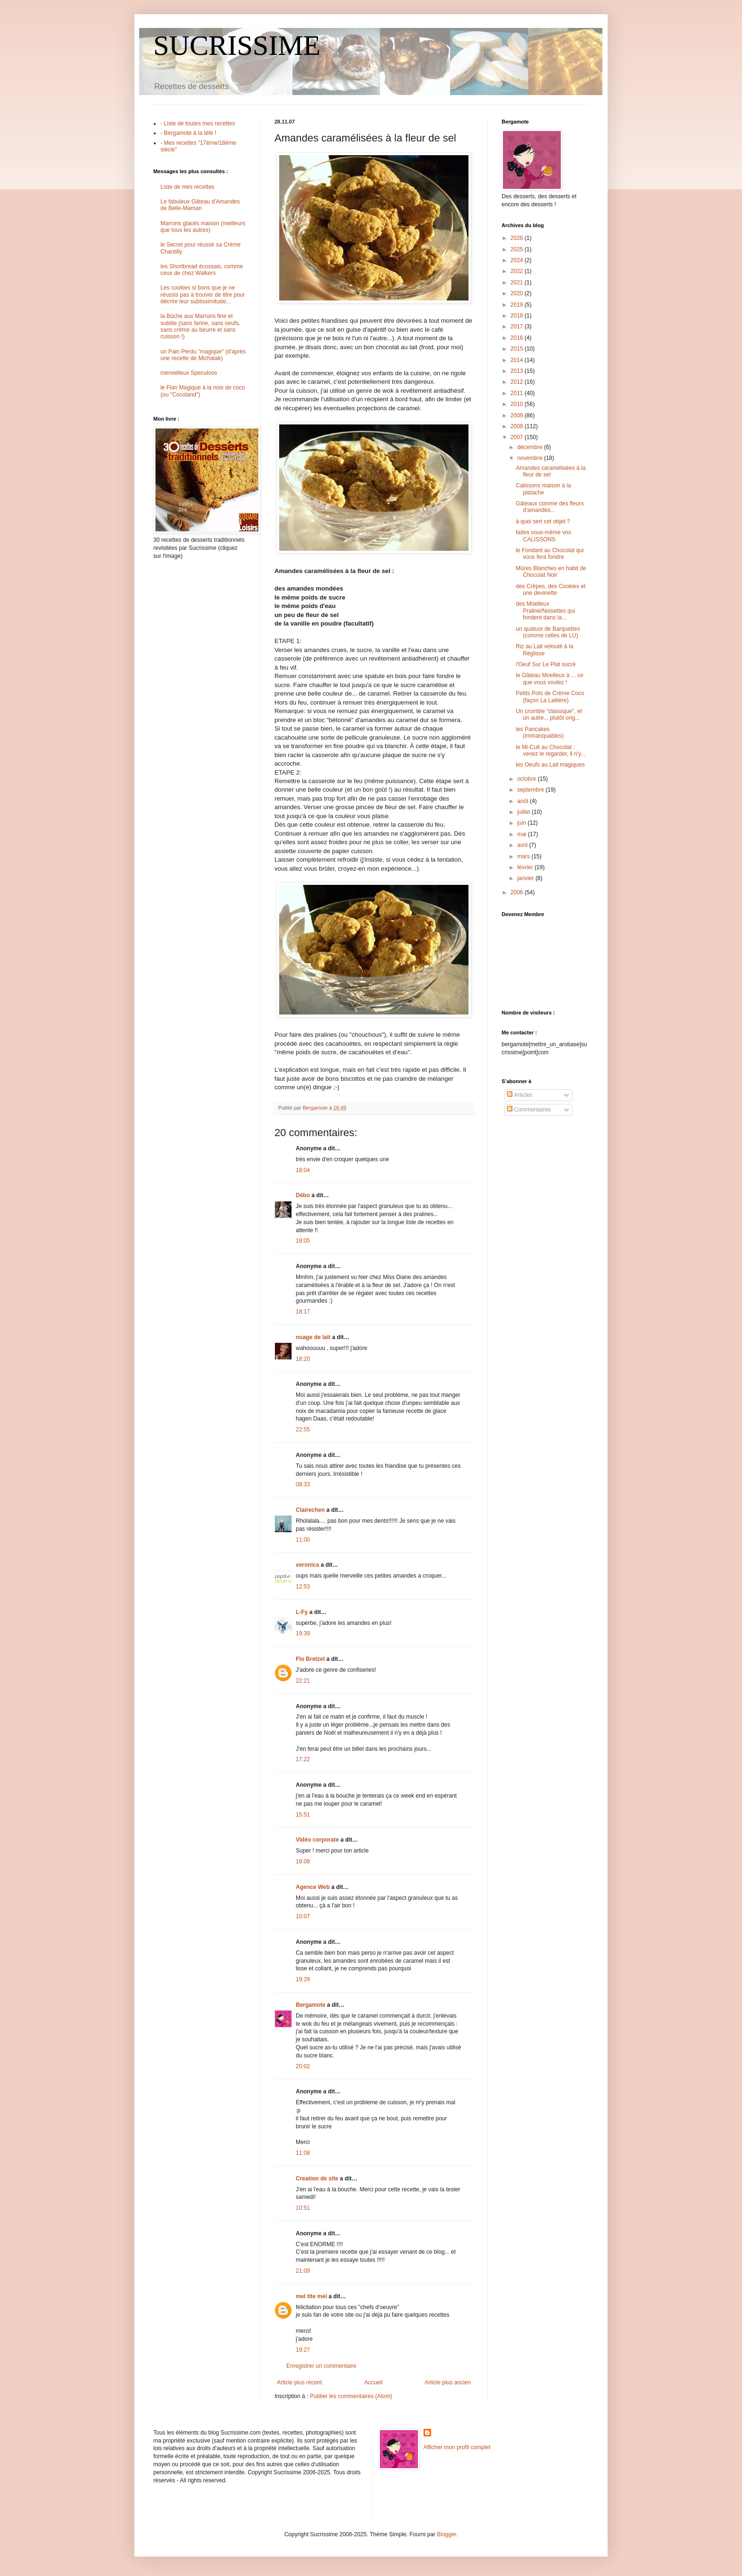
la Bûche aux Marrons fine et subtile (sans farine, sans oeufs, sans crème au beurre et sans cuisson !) (200, 326)
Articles (519, 1095)
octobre (527, 779)
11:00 (303, 1539)
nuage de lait (313, 1337)
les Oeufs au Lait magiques (550, 764)
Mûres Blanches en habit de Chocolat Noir (551, 571)
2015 (518, 348)
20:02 (303, 2066)
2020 (518, 293)
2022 (518, 271)
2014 (518, 360)
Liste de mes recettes (187, 187)
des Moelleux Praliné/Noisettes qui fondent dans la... (545, 610)
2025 (518, 249)
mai (522, 834)
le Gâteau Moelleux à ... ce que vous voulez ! (549, 678)
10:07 (303, 1916)
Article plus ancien (448, 2382)
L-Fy (302, 1612)
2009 (518, 415)
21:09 (303, 2270)
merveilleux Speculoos (188, 373)
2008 (518, 426)
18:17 (303, 1311)
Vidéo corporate (317, 1839)
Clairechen (310, 1510)
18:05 (303, 1240)
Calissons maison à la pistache (543, 488)
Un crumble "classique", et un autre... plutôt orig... (549, 714)
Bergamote (311, 2005)
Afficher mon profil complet (457, 2447)
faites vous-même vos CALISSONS (543, 535)
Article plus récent (299, 2382)
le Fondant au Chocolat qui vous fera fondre (549, 553)
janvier (526, 878)
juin (522, 823)
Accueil (373, 2382)
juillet (524, 812)
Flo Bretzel (310, 1659)
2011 (518, 393)
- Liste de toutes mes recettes (197, 123)
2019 (518, 304)
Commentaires (529, 1109)
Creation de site (317, 2178)
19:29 (303, 1979)
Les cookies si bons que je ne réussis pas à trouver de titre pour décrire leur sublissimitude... (202, 294)
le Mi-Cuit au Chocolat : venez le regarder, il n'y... (550, 750)
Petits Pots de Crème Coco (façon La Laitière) (550, 696)
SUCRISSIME (236, 45)
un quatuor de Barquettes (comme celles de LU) (548, 632)
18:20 (303, 1359)
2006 (518, 892)
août (523, 801)
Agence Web (313, 1887)
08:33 (303, 1484)
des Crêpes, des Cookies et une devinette (550, 589)
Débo (303, 1195)
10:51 (303, 2208)
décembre (530, 447)
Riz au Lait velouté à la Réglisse (544, 649)
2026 (518, 238)
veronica (307, 1564)
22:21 (303, 1680)
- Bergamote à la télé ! (188, 133)
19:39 (303, 1633)
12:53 (303, 1586)
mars (524, 856)
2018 (518, 315)
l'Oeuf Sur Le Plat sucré (545, 664)
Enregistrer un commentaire (321, 2366)
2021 (518, 282)
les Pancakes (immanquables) (540, 732)
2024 (518, 260)
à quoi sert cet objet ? (543, 521)
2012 (518, 382)
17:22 (303, 1759)
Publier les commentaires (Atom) (351, 2396)
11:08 (303, 2153)
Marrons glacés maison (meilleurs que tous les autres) (202, 226)
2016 (518, 338)
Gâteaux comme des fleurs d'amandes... (549, 506)
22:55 (303, 1429)
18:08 (303, 1861)
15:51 (303, 1814)
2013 (518, 371)
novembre (530, 458)
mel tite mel (311, 2296)
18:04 (303, 1170)
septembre (531, 789)
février (526, 867)
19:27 (303, 2350)
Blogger (446, 2534)
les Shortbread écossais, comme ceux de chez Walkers (201, 269)
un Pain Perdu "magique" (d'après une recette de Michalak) (203, 355)
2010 (518, 404)
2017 (518, 326)
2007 (518, 437)
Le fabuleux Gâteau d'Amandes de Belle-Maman (200, 205)
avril (523, 845)
